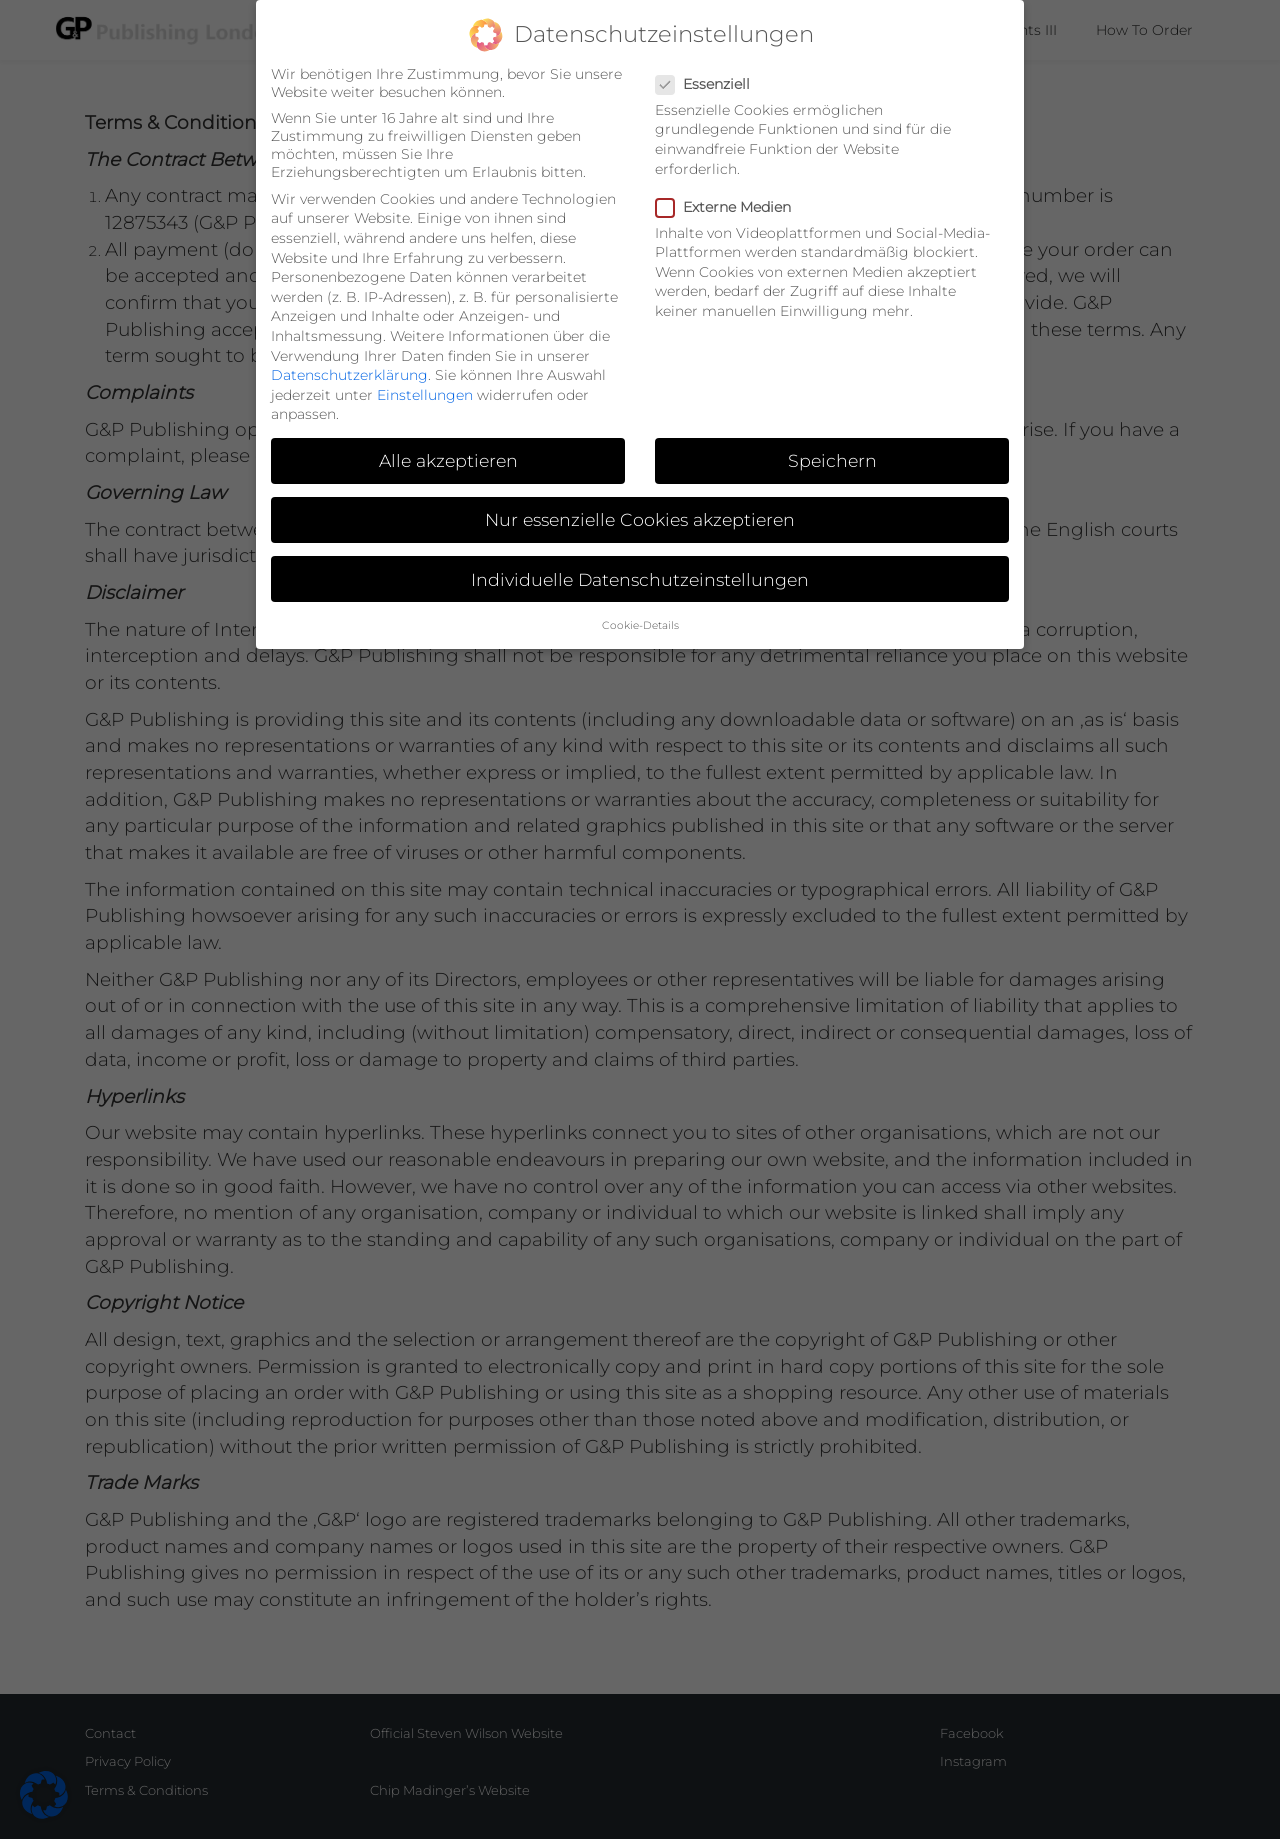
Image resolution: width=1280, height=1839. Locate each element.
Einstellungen (425, 369)
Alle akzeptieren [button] (448, 435)
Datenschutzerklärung (349, 349)
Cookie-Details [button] (640, 599)
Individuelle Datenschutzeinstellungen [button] (640, 553)
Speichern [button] (832, 435)
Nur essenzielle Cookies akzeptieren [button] (640, 494)
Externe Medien (729, 181)
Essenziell (709, 58)
